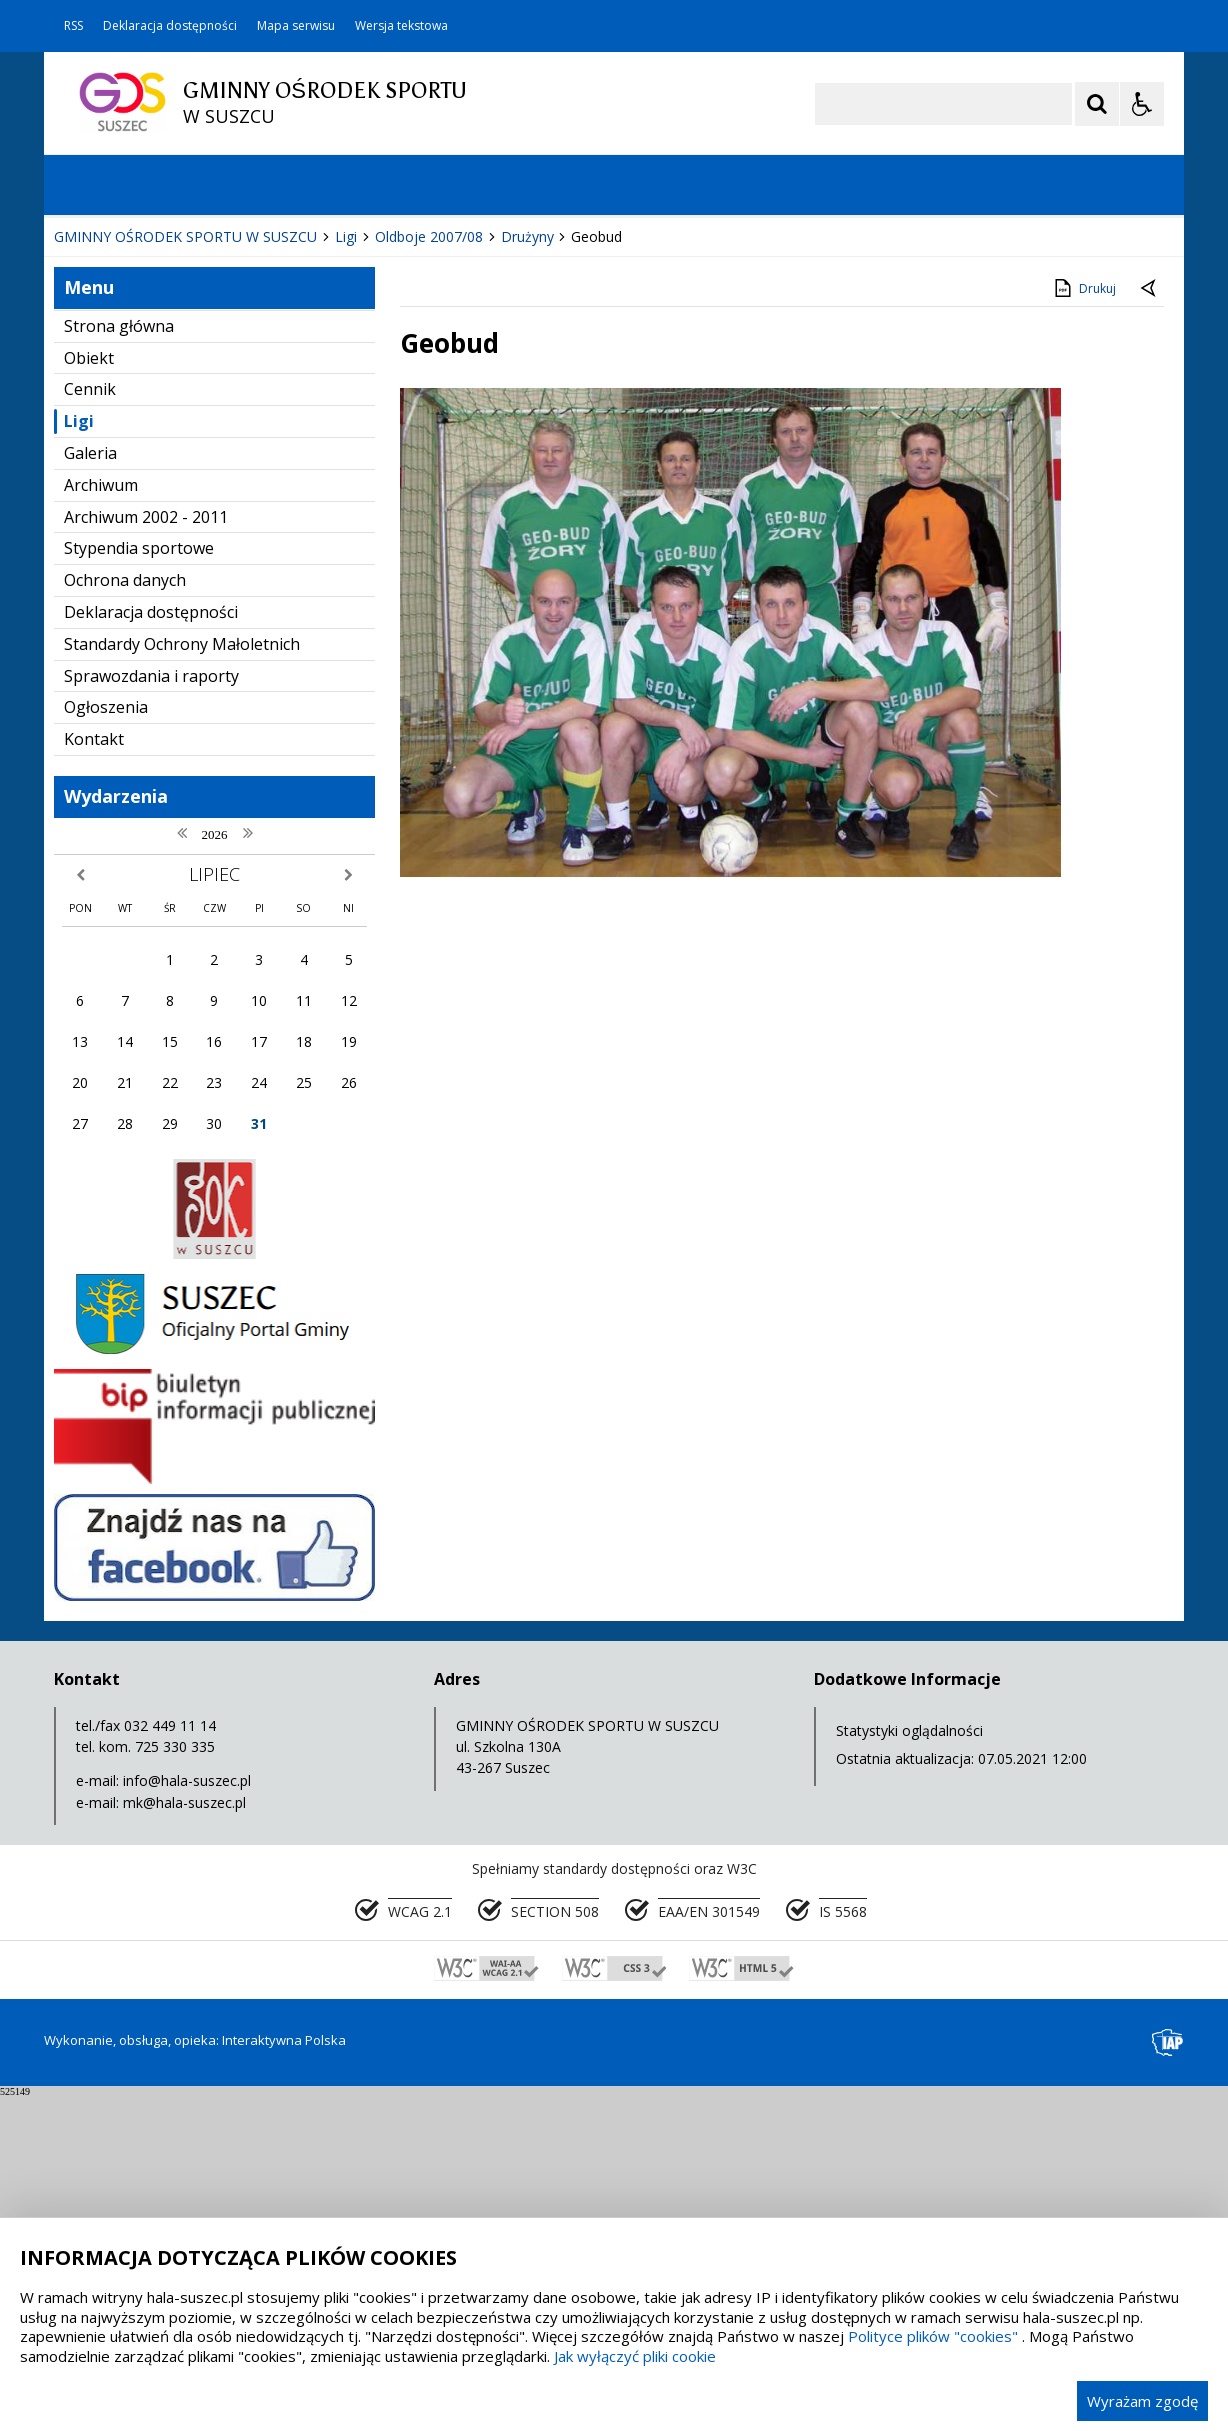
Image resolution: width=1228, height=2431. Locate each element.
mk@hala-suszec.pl (184, 2137)
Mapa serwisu (296, 26)
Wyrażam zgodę (1142, 2401)
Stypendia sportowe (139, 883)
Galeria (90, 788)
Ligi (79, 756)
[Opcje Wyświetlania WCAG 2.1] (1142, 104)
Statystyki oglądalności (909, 2065)
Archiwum (101, 820)
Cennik (90, 724)
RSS (73, 26)
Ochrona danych (125, 915)
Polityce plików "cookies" (933, 2336)
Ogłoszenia (106, 1042)
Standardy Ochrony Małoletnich (182, 979)
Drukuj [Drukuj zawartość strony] (1083, 623)
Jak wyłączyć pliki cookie (635, 2356)
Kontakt (94, 1074)
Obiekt (89, 693)
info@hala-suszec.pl (187, 2115)
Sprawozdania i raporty (151, 1011)
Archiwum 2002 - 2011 (146, 852)
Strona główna (119, 661)
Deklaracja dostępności (170, 26)
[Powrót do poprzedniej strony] (1150, 624)
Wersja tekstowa (401, 26)
